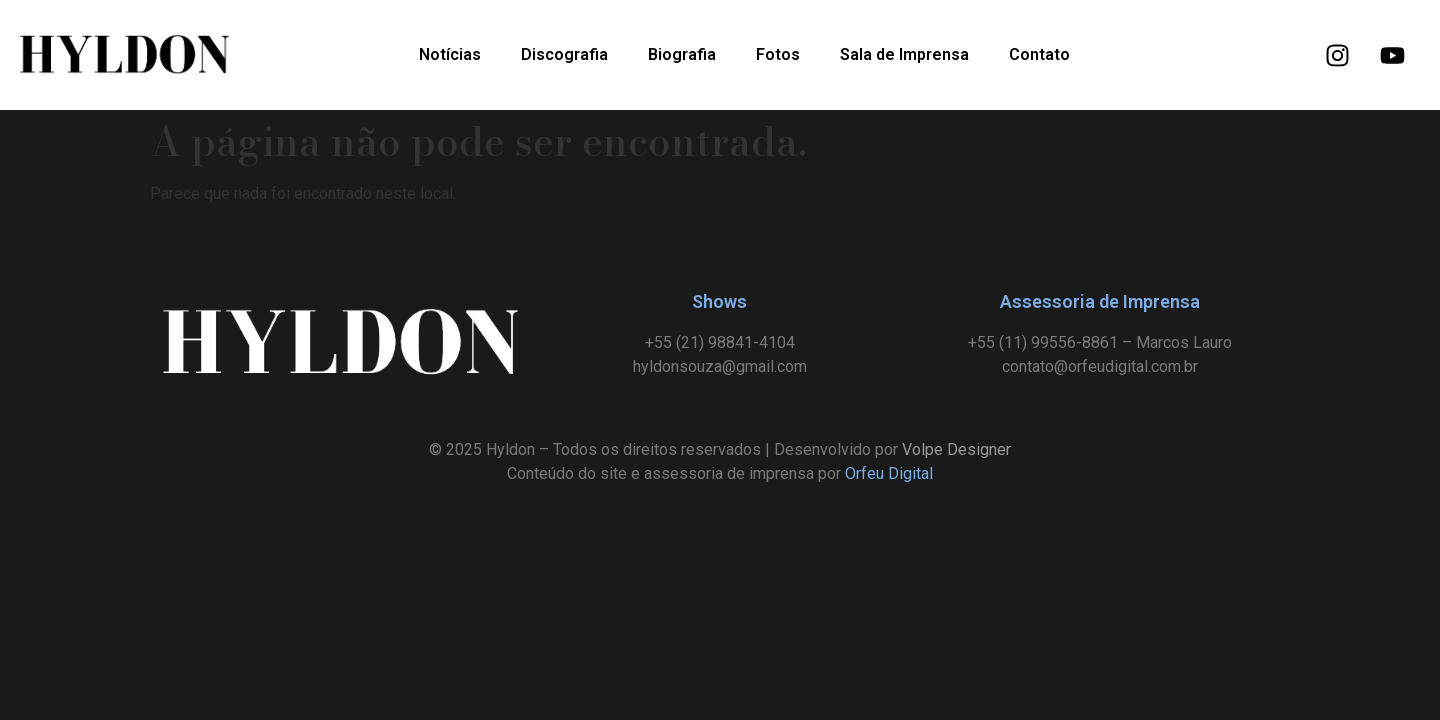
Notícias (450, 54)
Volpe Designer (956, 449)
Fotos (778, 54)
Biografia (682, 54)
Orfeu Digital (889, 473)
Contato (1039, 54)
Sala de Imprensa (904, 54)
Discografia (564, 54)
